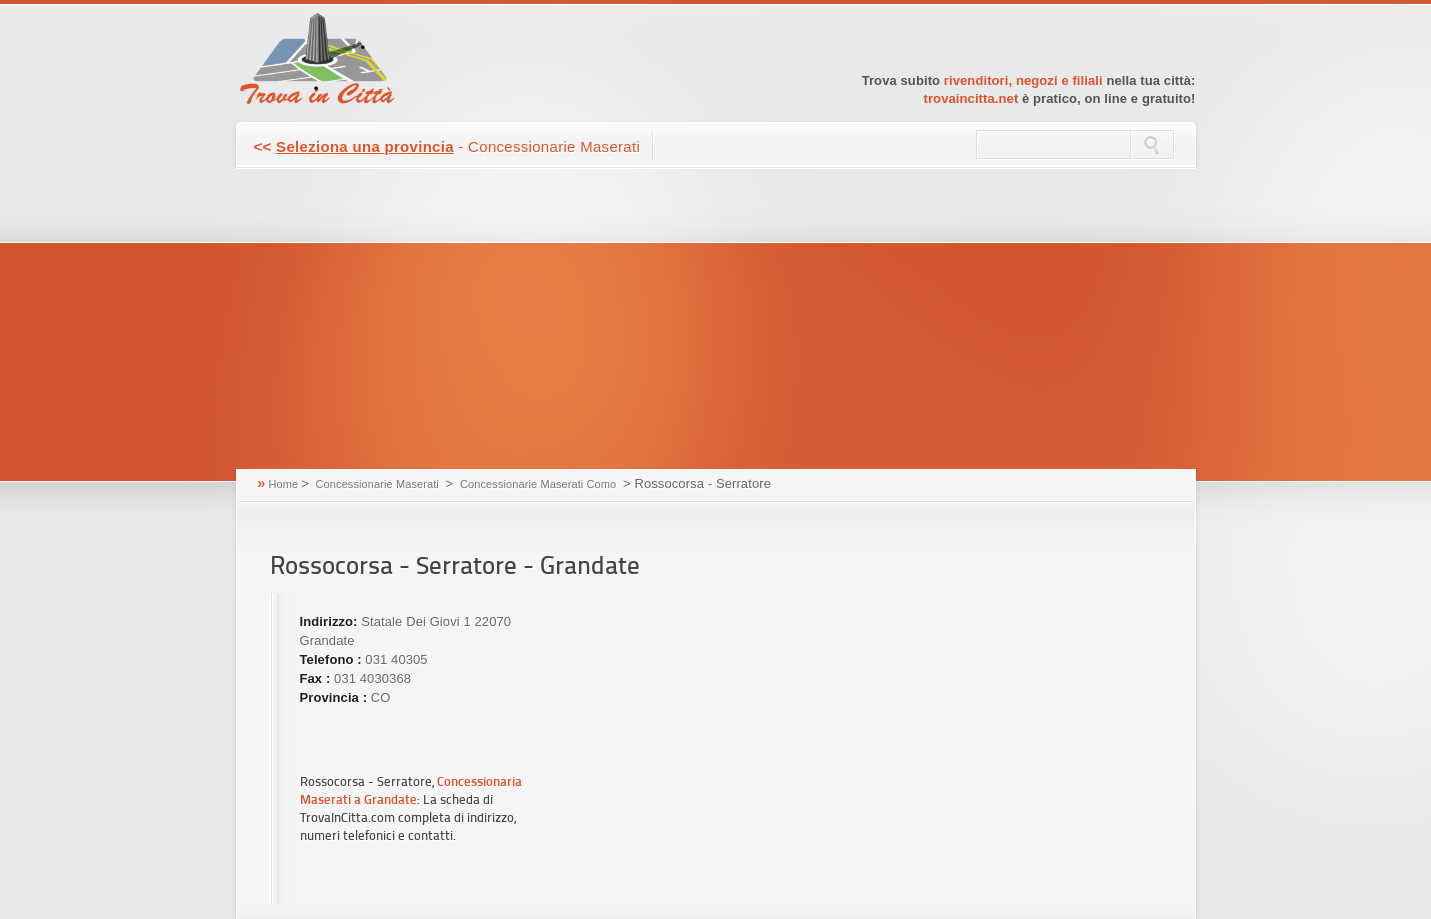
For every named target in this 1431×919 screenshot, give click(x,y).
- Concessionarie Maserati (447, 146)
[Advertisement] (716, 319)
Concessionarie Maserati (377, 484)
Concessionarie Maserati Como (538, 484)
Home (283, 484)
